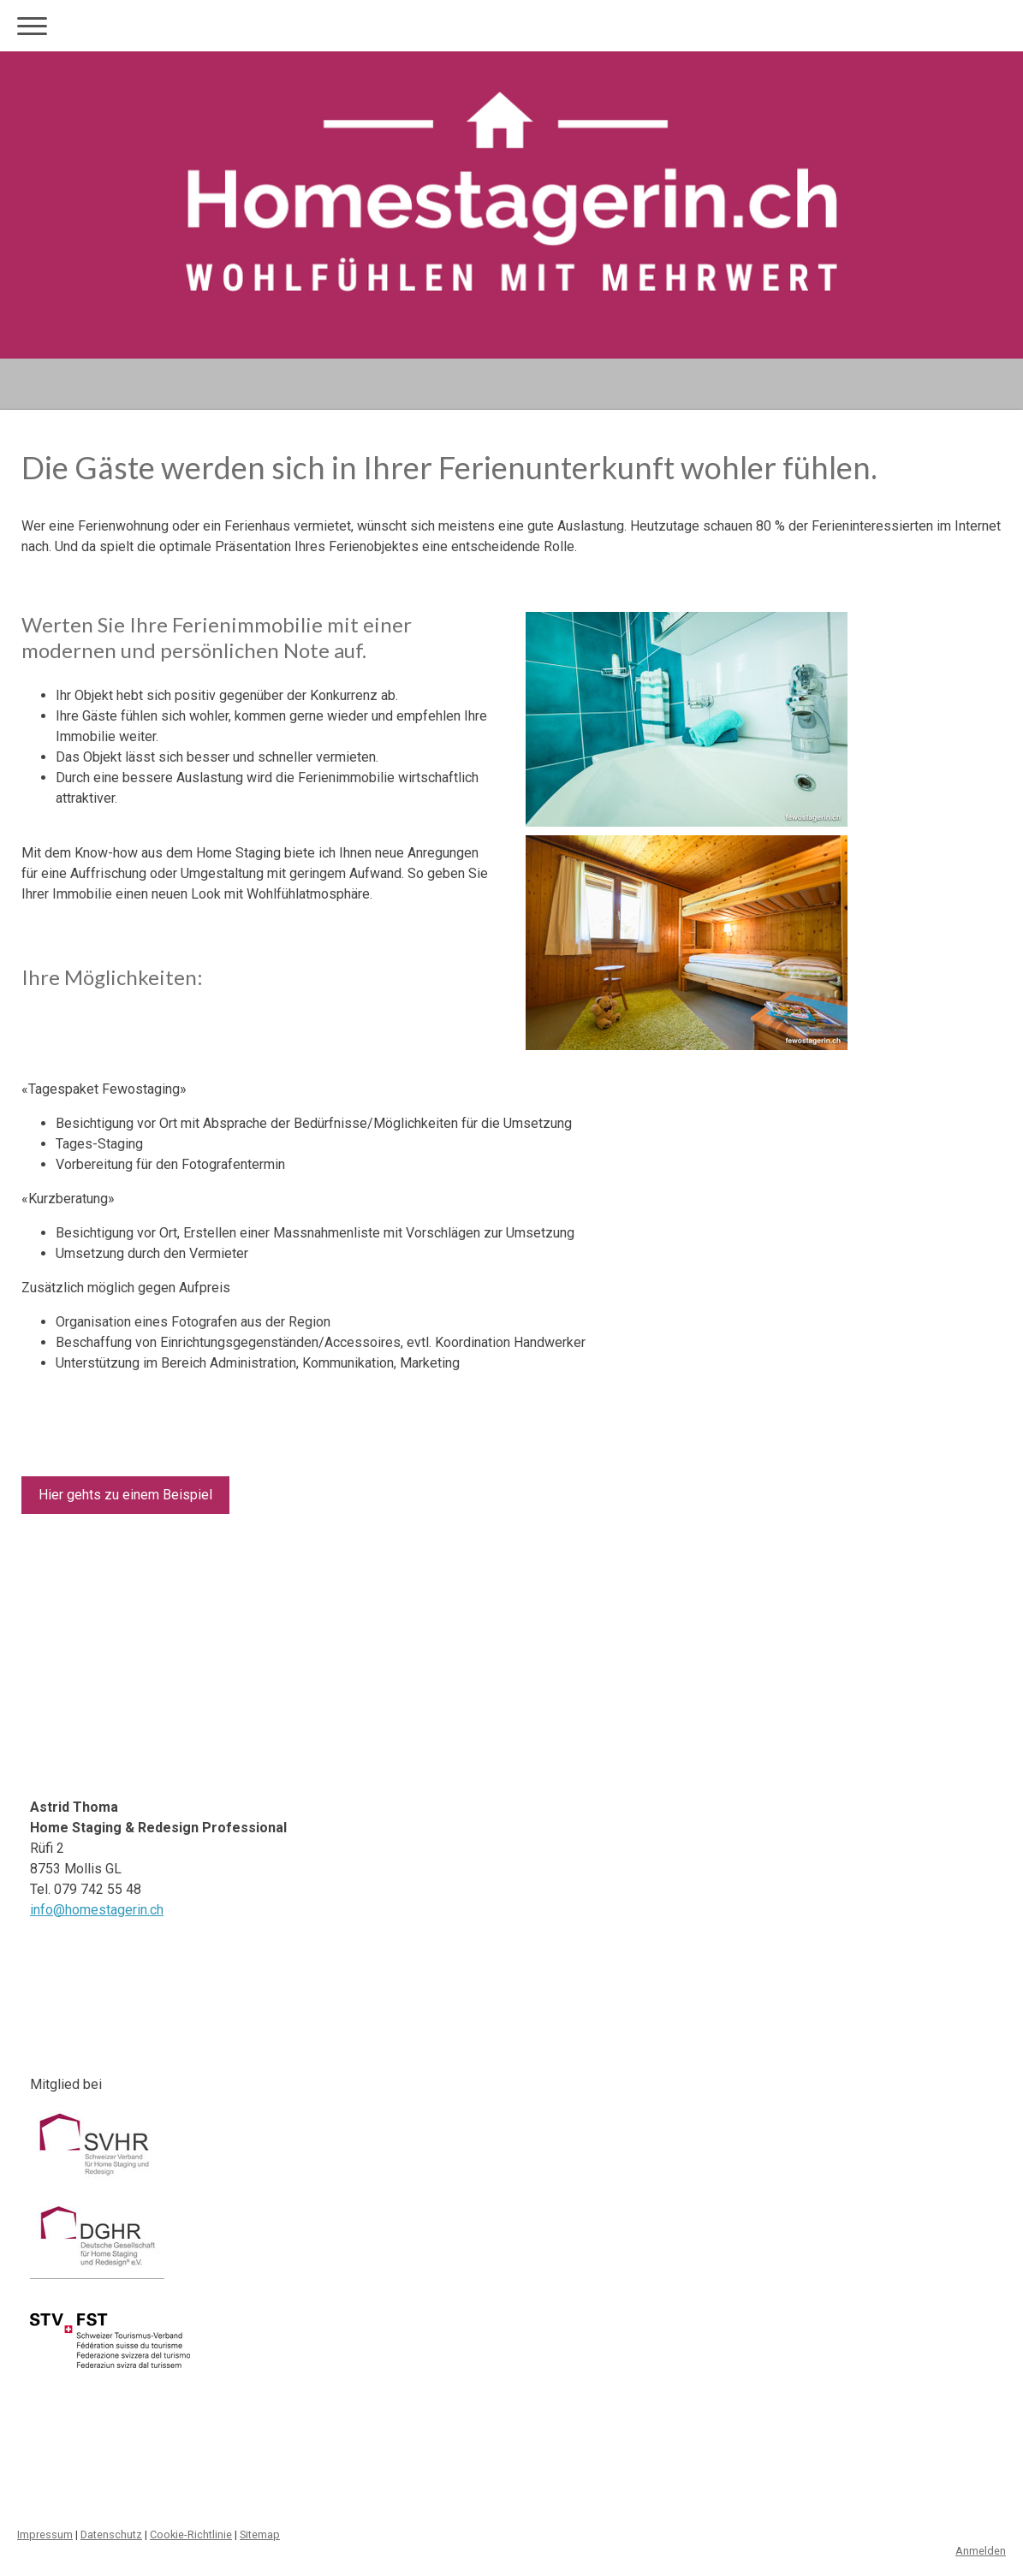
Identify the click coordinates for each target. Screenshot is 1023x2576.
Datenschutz (111, 2534)
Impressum (45, 2534)
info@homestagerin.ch (97, 1910)
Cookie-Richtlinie (191, 2534)
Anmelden (980, 2550)
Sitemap (260, 2534)
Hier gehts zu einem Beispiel (125, 1495)
